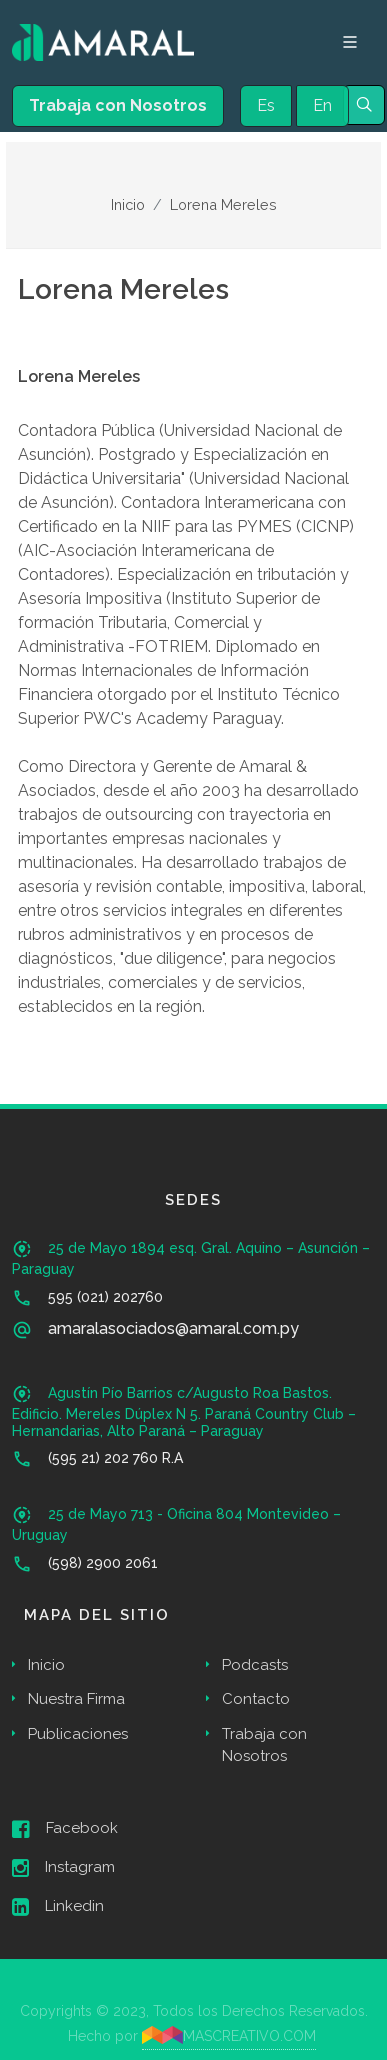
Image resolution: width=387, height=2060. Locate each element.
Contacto (256, 1699)
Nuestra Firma (76, 1699)
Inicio (128, 204)
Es (266, 105)
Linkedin (58, 1907)
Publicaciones (78, 1734)
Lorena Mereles (223, 204)
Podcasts (255, 1665)
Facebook (65, 1829)
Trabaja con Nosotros (118, 105)
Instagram (63, 1868)
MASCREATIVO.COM (229, 2035)
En (322, 105)
